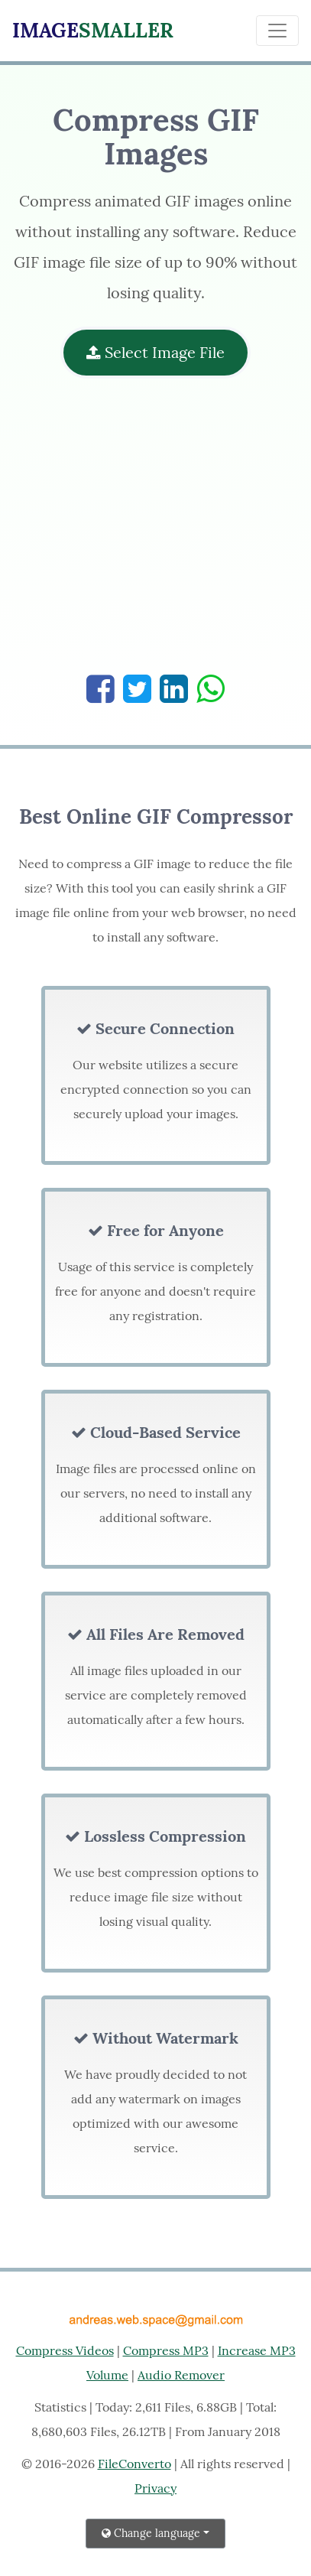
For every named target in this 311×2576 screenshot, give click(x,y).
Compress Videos (65, 2350)
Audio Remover (181, 2374)
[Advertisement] (155, 534)
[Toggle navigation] (277, 30)
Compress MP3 (166, 2350)
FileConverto (134, 2463)
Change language (151, 2533)
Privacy (155, 2488)
